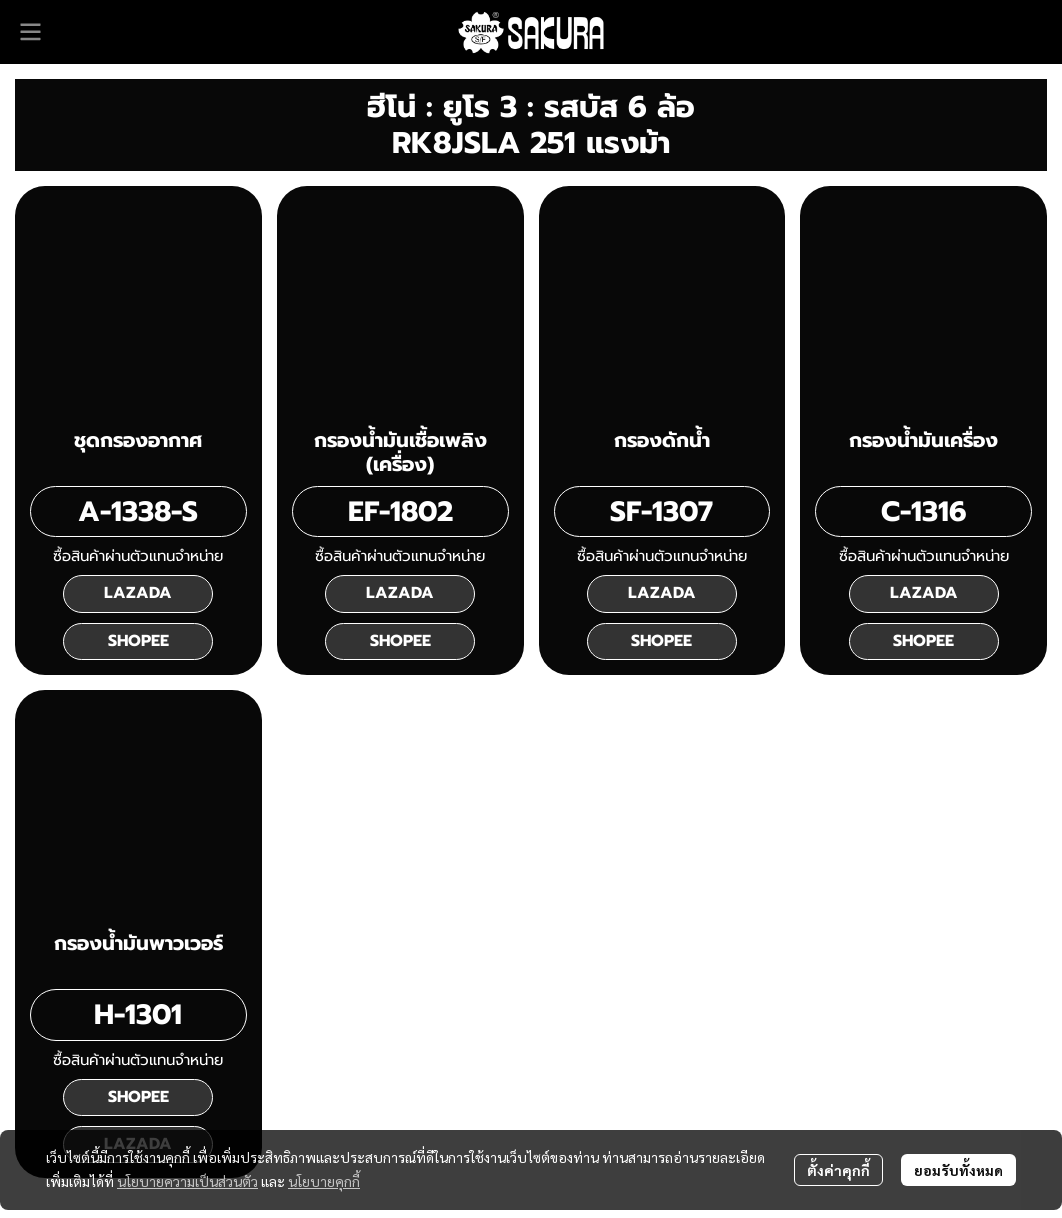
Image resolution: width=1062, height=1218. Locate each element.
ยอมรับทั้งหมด (958, 1170)
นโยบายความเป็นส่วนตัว (187, 1181)
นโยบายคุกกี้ (324, 1181)
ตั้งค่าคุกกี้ (838, 1170)
